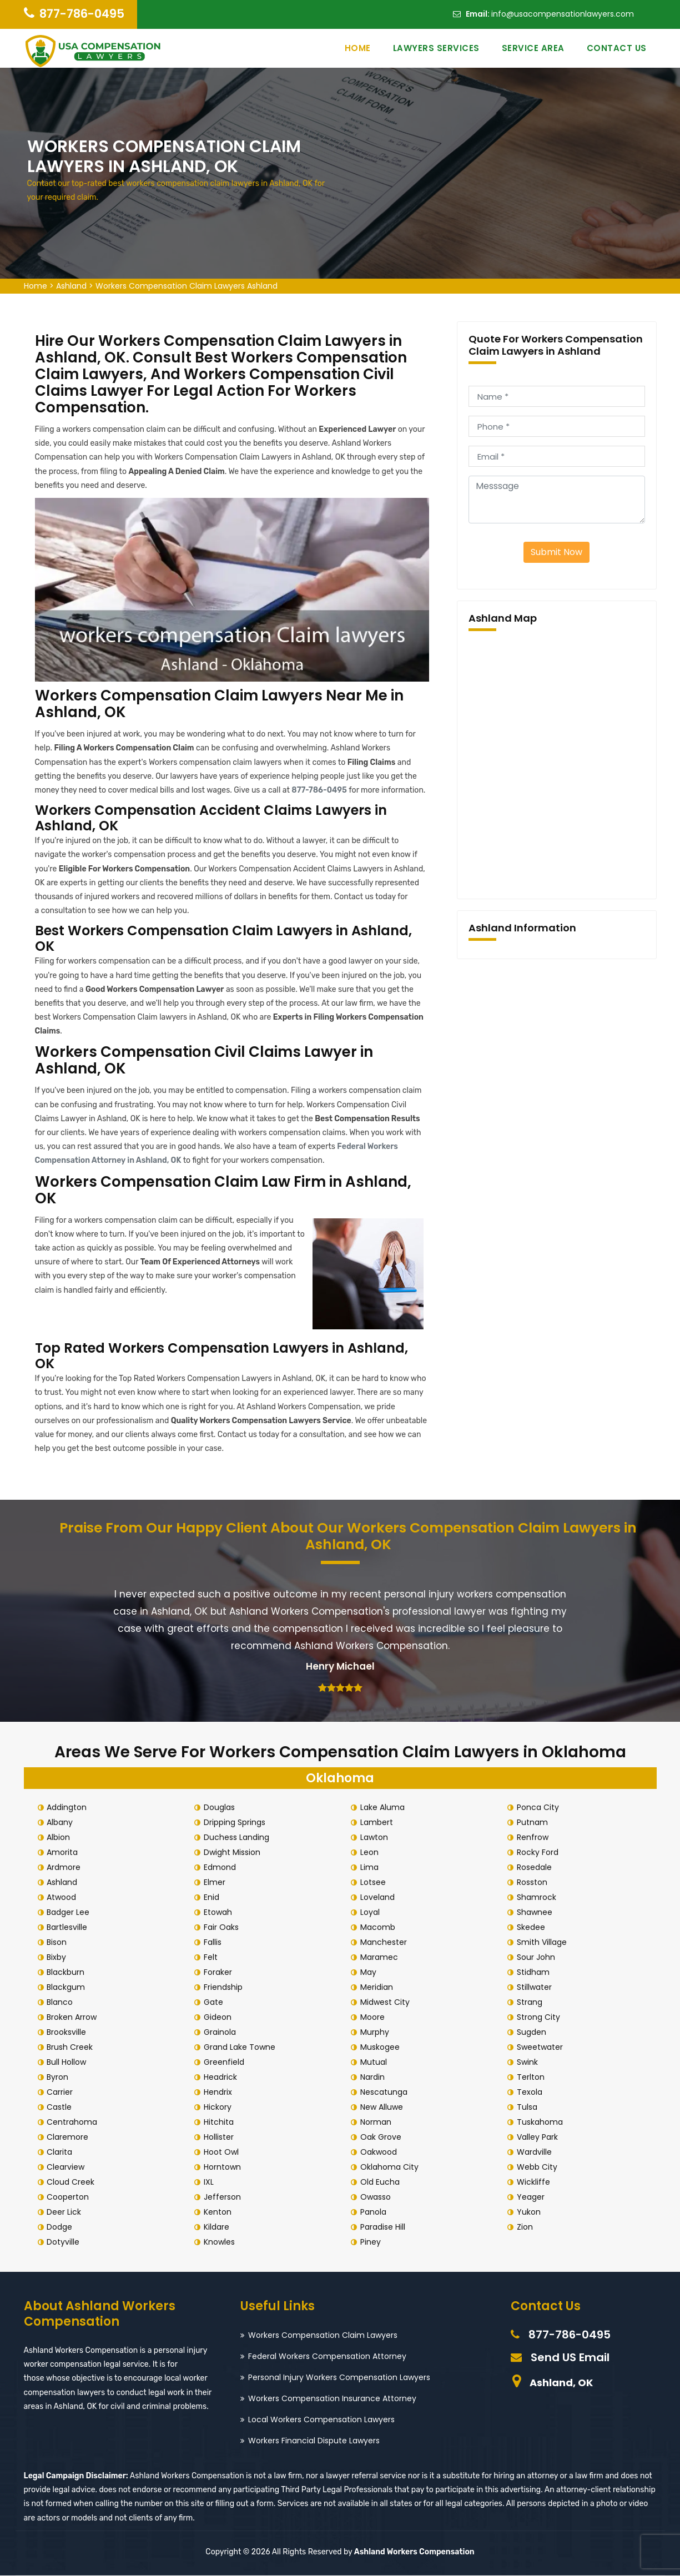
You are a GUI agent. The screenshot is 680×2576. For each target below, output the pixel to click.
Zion (526, 2227)
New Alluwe (383, 2107)
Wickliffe (535, 2182)
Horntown (224, 2167)
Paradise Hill (384, 2227)
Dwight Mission (233, 1852)
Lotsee (374, 1882)
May (370, 1972)
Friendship (224, 1987)
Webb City (538, 2167)
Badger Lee (70, 1912)
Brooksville (68, 2032)
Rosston (533, 1882)
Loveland (379, 1897)
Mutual (375, 2062)
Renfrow (534, 1837)
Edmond (221, 1867)
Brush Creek (72, 2047)
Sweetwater (541, 2047)
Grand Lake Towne (241, 2047)
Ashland (71, 285)
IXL (210, 2182)
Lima (371, 1867)
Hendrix (219, 2092)
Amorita (64, 1852)
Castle (61, 2107)
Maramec (381, 1957)
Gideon (219, 2017)
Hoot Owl (222, 2152)
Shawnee (536, 1912)
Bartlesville (69, 1927)
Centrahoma (74, 2122)
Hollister (220, 2137)
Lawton (376, 1837)
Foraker (219, 1972)
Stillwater (535, 1987)
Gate (215, 2002)
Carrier (62, 2092)
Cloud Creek (73, 2182)
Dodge (61, 2227)
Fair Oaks (222, 1927)
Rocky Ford (539, 1852)
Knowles (220, 2242)
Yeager (532, 2197)
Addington (69, 1807)
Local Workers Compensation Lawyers (321, 2420)
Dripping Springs (236, 1822)
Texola (531, 2092)
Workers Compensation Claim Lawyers (322, 2335)
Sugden (533, 2032)
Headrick (222, 2077)
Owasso (377, 2197)
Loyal (371, 1912)
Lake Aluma (384, 1807)
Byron (59, 2077)
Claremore (69, 2137)
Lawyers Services (436, 48)
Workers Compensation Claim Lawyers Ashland (186, 285)
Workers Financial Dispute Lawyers (314, 2441)
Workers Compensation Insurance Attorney (332, 2398)
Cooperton (70, 2197)
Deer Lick (66, 2212)
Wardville (535, 2152)
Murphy (376, 2032)
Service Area (533, 48)
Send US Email (570, 2358)
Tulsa (528, 2107)
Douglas (220, 1807)
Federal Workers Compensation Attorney (327, 2356)
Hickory (219, 2107)
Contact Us (617, 48)
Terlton (532, 2077)
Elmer (216, 1882)
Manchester (385, 1942)
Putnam (534, 1822)
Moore (374, 2017)
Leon (371, 1852)
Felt (212, 1957)
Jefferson (224, 2197)
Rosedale (535, 1867)
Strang (531, 2002)
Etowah (219, 1912)
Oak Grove (382, 2137)
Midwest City (386, 2002)
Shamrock (538, 1897)
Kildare (218, 2227)
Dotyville (65, 2242)
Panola (375, 2212)
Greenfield (225, 2062)
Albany (62, 1822)
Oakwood (380, 2152)
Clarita (61, 2152)
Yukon (530, 2212)
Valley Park (539, 2137)
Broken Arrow (74, 2017)
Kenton (219, 2212)
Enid (213, 1897)
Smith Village (543, 1942)
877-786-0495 (81, 14)
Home (358, 48)
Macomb (379, 1927)
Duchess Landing (238, 1837)
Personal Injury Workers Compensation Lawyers (339, 2377)
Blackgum (68, 1987)
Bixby (58, 1957)
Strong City (540, 2017)
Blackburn (68, 1972)
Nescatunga (385, 2092)
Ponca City (539, 1807)
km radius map (557, 763)
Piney (372, 2242)
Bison (59, 1942)
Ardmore (66, 1867)
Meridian (378, 1987)
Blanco (62, 2002)
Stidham (534, 1972)
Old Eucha (381, 2182)
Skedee (532, 1927)
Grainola (221, 2032)
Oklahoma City (391, 2167)
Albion (60, 1837)
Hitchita (220, 2122)
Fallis (214, 1942)
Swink (529, 2062)
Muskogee (381, 2047)
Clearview (68, 2167)
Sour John (537, 1957)
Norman (377, 2122)
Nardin (374, 2077)
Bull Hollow (68, 2062)
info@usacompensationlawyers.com (562, 13)
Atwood (63, 1897)
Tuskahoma (541, 2122)
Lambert (378, 1822)
